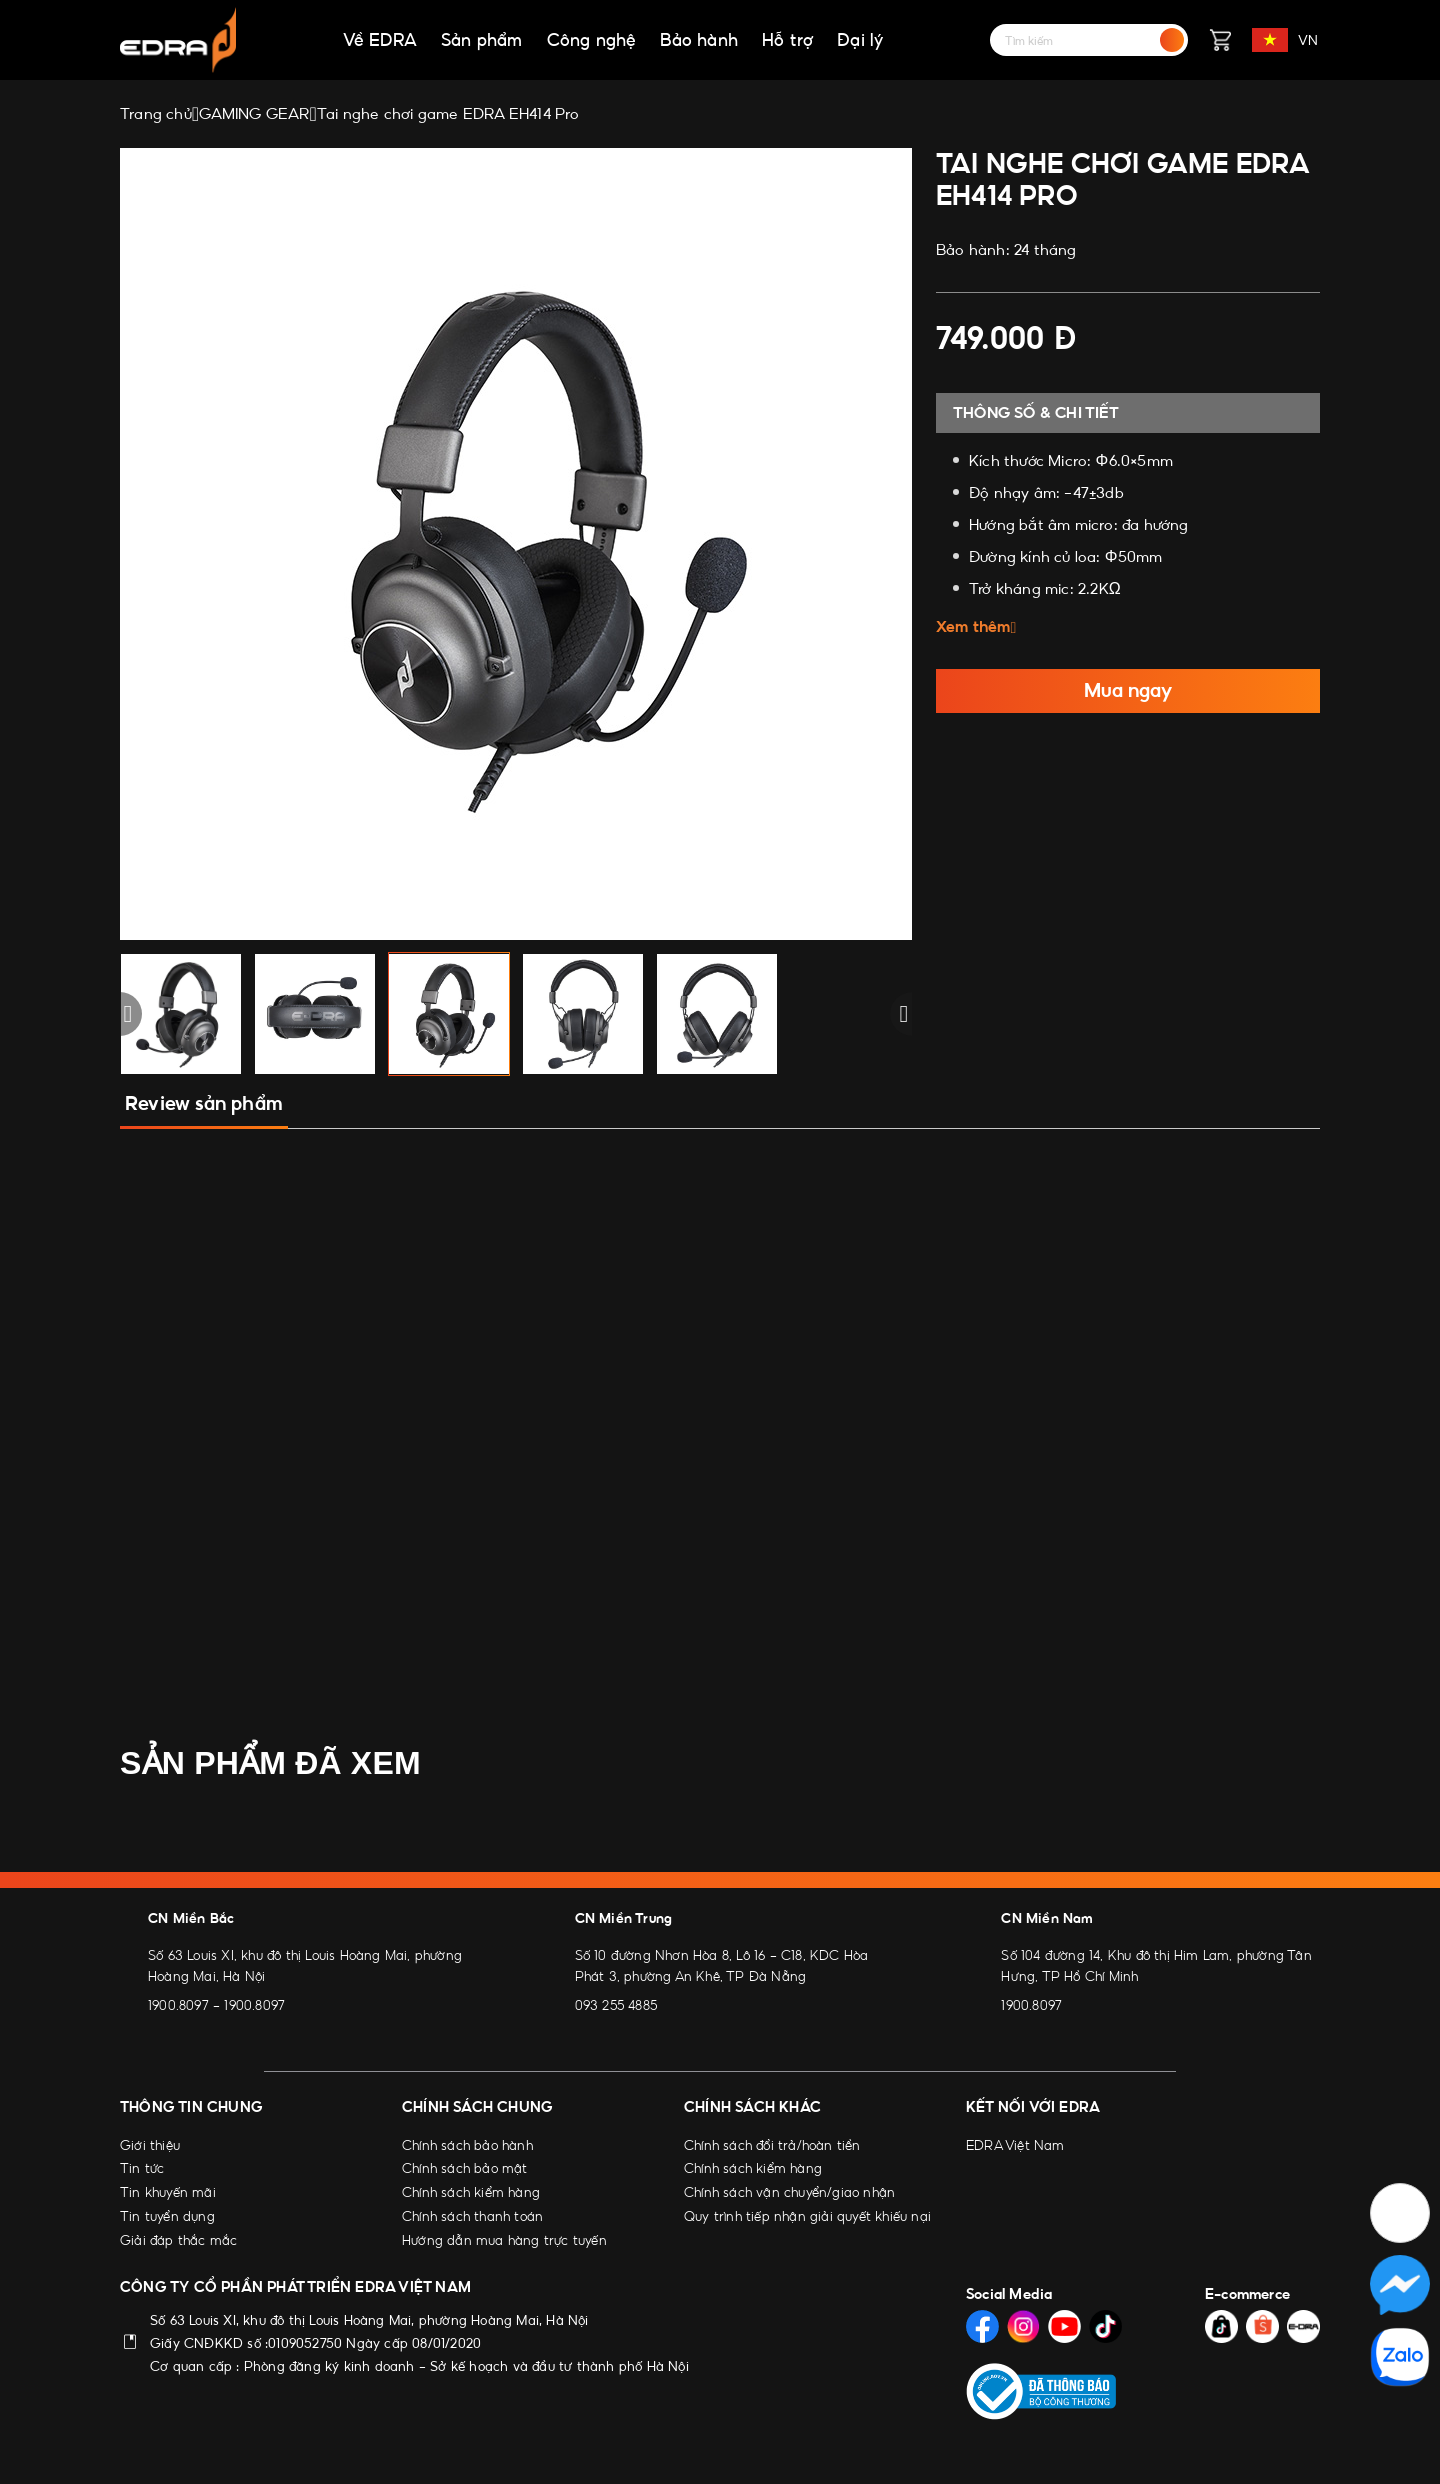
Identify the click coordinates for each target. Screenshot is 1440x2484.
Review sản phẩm (204, 1103)
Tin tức (142, 2168)
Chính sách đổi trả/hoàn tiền (772, 2145)
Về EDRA (380, 40)
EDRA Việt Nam (1015, 2145)
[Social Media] (982, 2326)
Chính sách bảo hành (467, 2145)
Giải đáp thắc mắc (178, 2240)
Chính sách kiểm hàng (471, 2192)
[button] (120, 1014)
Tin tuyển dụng (167, 2216)
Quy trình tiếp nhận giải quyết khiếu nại (807, 2216)
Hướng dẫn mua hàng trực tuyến (504, 2240)
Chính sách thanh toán (472, 2216)
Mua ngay (1128, 690)
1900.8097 (178, 2005)
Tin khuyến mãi (168, 2192)
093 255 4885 (616, 2005)
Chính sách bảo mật (465, 2168)
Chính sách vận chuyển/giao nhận (789, 2192)
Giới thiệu (150, 2145)
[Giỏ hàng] (1220, 40)
